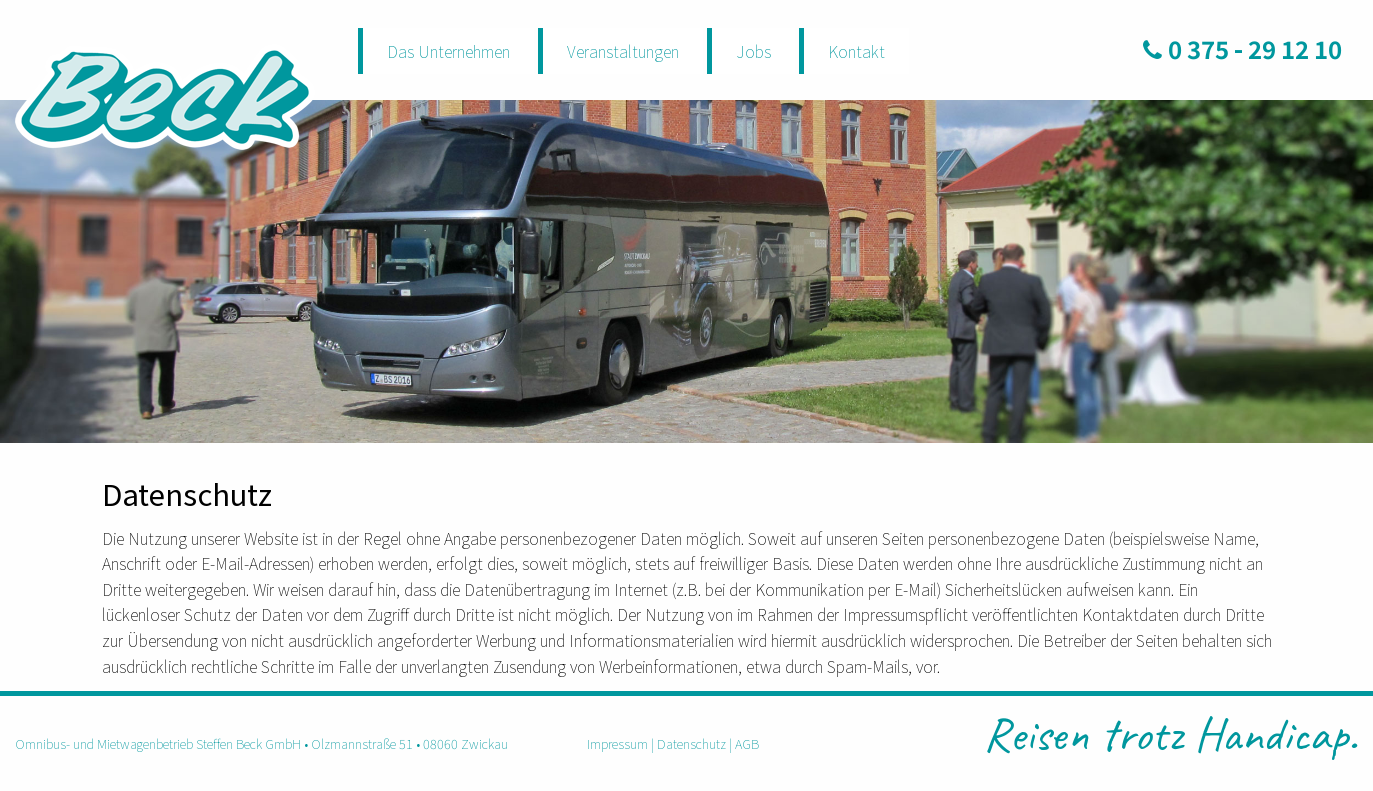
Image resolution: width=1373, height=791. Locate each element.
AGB (747, 743)
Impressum (617, 743)
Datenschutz (691, 743)
